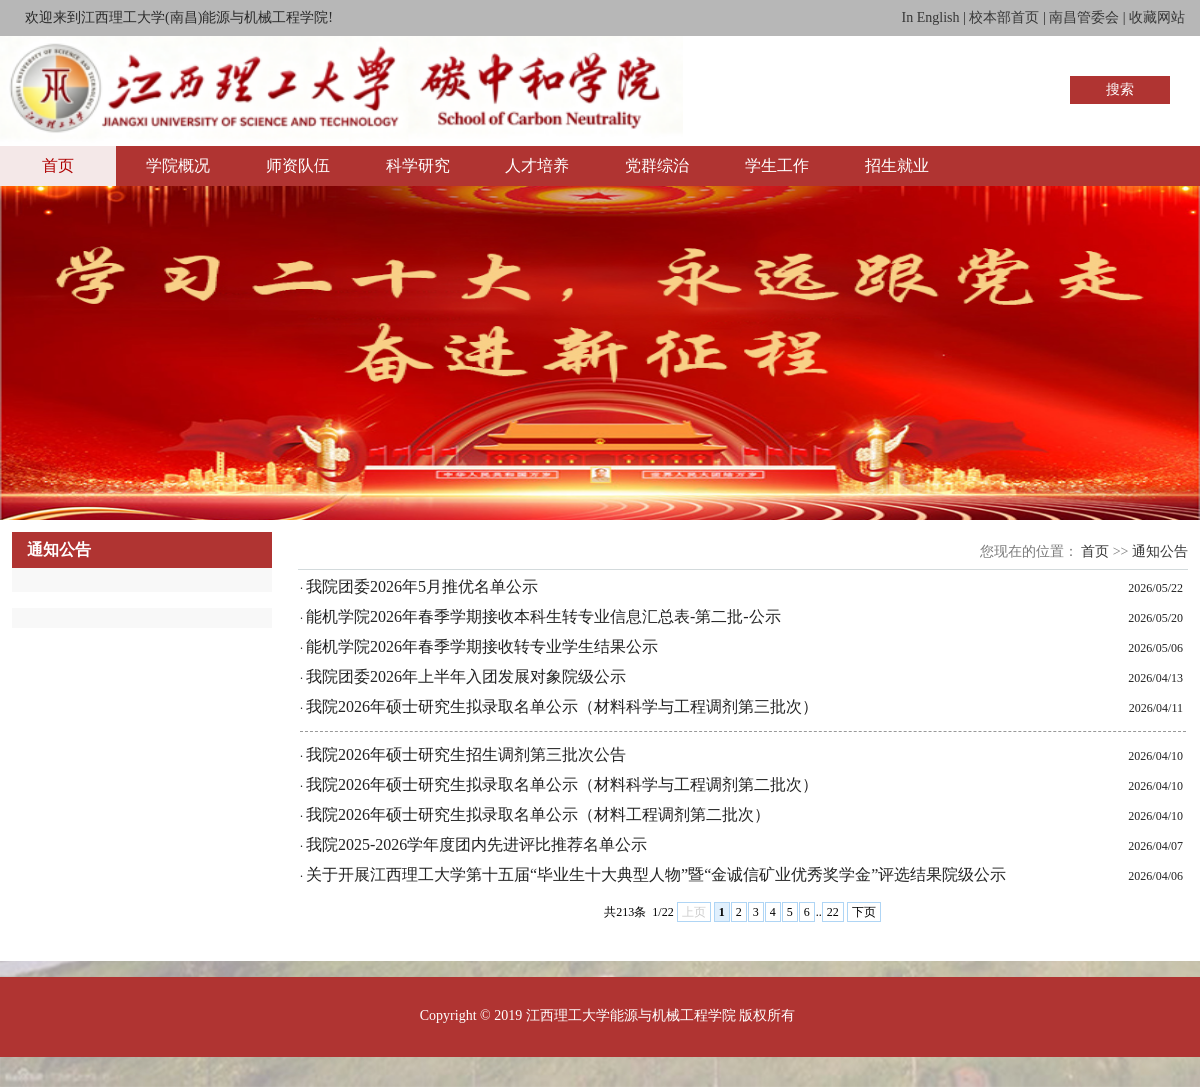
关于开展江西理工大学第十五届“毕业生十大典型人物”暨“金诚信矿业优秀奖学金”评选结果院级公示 (656, 874)
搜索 (1120, 89)
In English (931, 17)
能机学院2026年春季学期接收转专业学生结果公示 (482, 646)
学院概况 (178, 165)
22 (833, 912)
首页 (58, 165)
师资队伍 (298, 165)
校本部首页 (1004, 17)
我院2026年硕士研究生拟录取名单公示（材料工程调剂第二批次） (538, 814)
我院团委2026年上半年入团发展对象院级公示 (466, 676)
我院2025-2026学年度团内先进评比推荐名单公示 (476, 844)
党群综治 (657, 165)
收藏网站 (1157, 17)
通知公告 (1160, 551)
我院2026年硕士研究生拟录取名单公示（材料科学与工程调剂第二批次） (562, 784)
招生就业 (897, 165)
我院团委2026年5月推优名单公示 (422, 586)
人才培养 (537, 165)
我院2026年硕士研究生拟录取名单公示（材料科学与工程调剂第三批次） (562, 706)
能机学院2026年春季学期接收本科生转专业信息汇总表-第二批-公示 (543, 616)
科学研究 (418, 165)
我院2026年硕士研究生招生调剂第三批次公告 (466, 754)
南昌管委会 (1084, 17)
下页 (864, 912)
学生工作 (777, 165)
